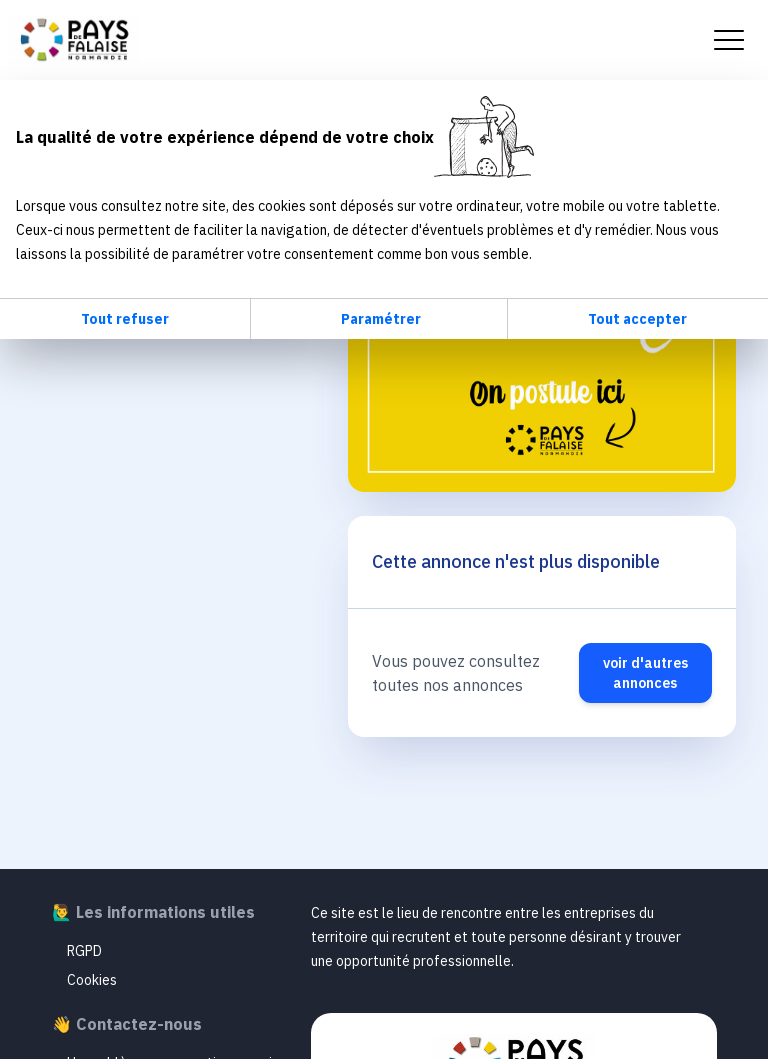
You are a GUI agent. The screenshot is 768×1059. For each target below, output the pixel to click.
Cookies (92, 980)
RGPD (84, 951)
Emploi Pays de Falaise (73, 40)
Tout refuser (125, 319)
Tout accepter (637, 319)
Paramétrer (381, 319)
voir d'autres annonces (645, 673)
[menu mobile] (729, 40)
